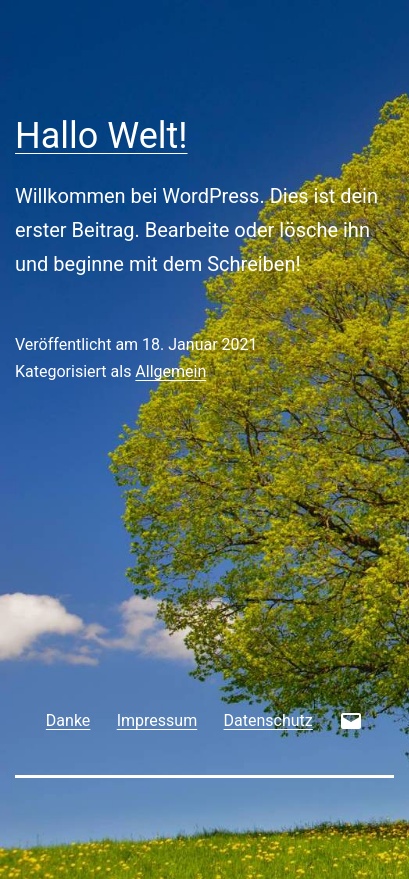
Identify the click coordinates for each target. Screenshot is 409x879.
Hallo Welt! (101, 136)
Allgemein (170, 371)
